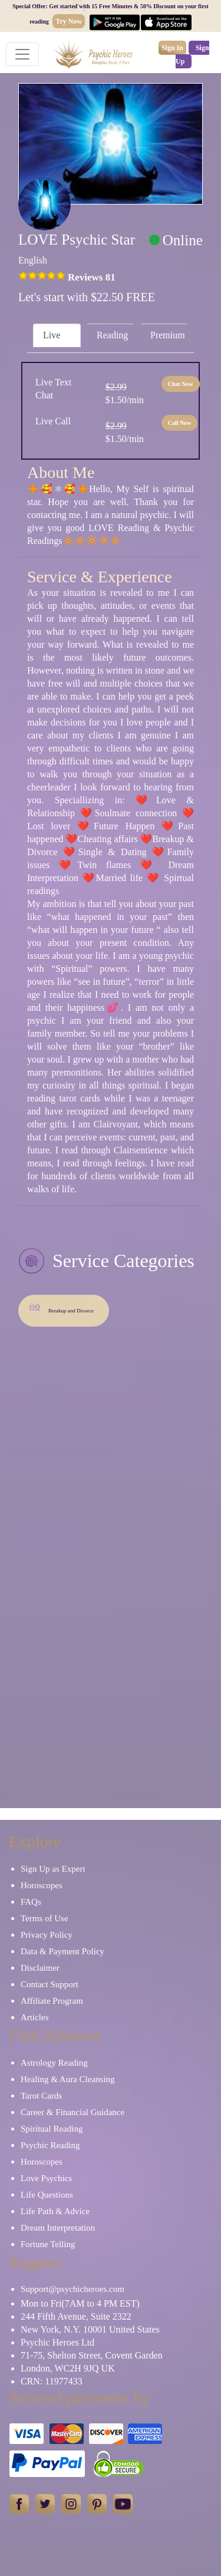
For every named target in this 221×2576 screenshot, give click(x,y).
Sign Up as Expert (53, 1869)
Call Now (180, 423)
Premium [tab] (167, 335)
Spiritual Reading (52, 2128)
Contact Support (49, 1984)
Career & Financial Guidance (72, 2112)
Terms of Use (44, 1918)
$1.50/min (124, 393)
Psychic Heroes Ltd (57, 2342)
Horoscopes (41, 1885)
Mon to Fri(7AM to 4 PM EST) (80, 2303)
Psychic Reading (50, 2145)
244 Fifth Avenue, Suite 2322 (76, 2316)
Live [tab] (51, 335)
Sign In (172, 48)
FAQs (31, 1902)
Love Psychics (46, 2178)
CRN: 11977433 (52, 2381)
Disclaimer (40, 1968)
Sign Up (192, 54)
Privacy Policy (46, 1935)
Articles (34, 2017)
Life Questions (47, 2194)
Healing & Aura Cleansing (68, 2079)
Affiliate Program (52, 2001)
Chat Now (180, 384)
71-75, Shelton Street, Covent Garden (92, 2355)
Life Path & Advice (55, 2211)
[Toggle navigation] (22, 54)
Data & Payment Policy (62, 1951)
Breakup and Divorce (61, 1307)
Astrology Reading (54, 2062)
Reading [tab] (112, 335)
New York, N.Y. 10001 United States (90, 2329)
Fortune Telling (48, 2244)
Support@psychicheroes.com (72, 2289)
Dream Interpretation (58, 2227)
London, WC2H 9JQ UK (68, 2368)
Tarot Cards (41, 2095)
